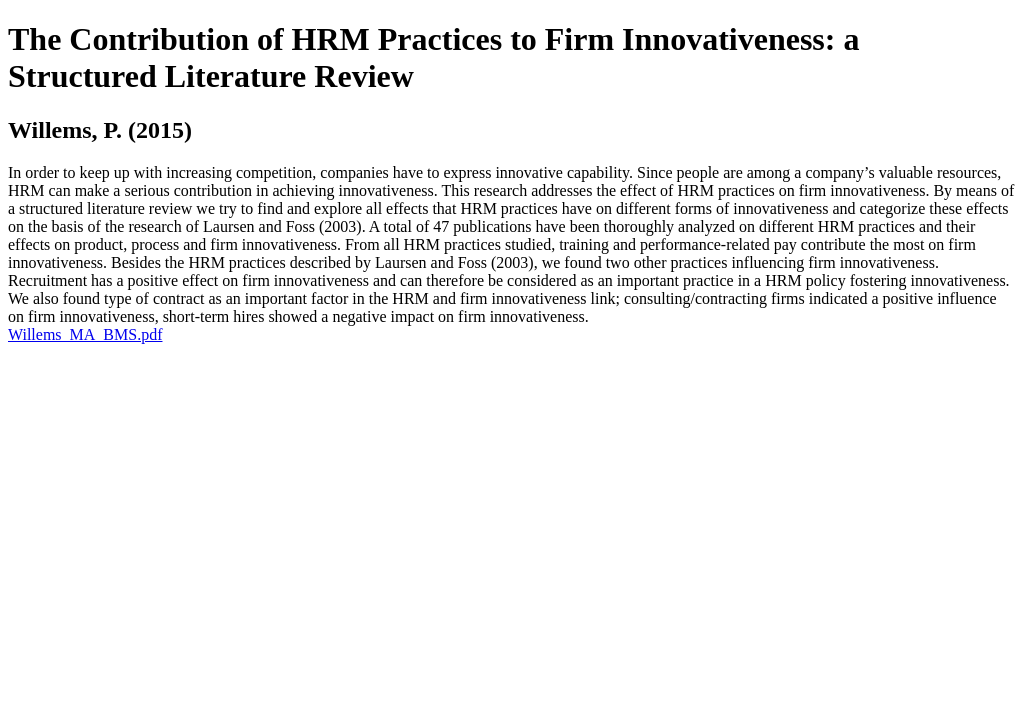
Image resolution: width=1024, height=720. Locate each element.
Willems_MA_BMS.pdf (85, 334)
